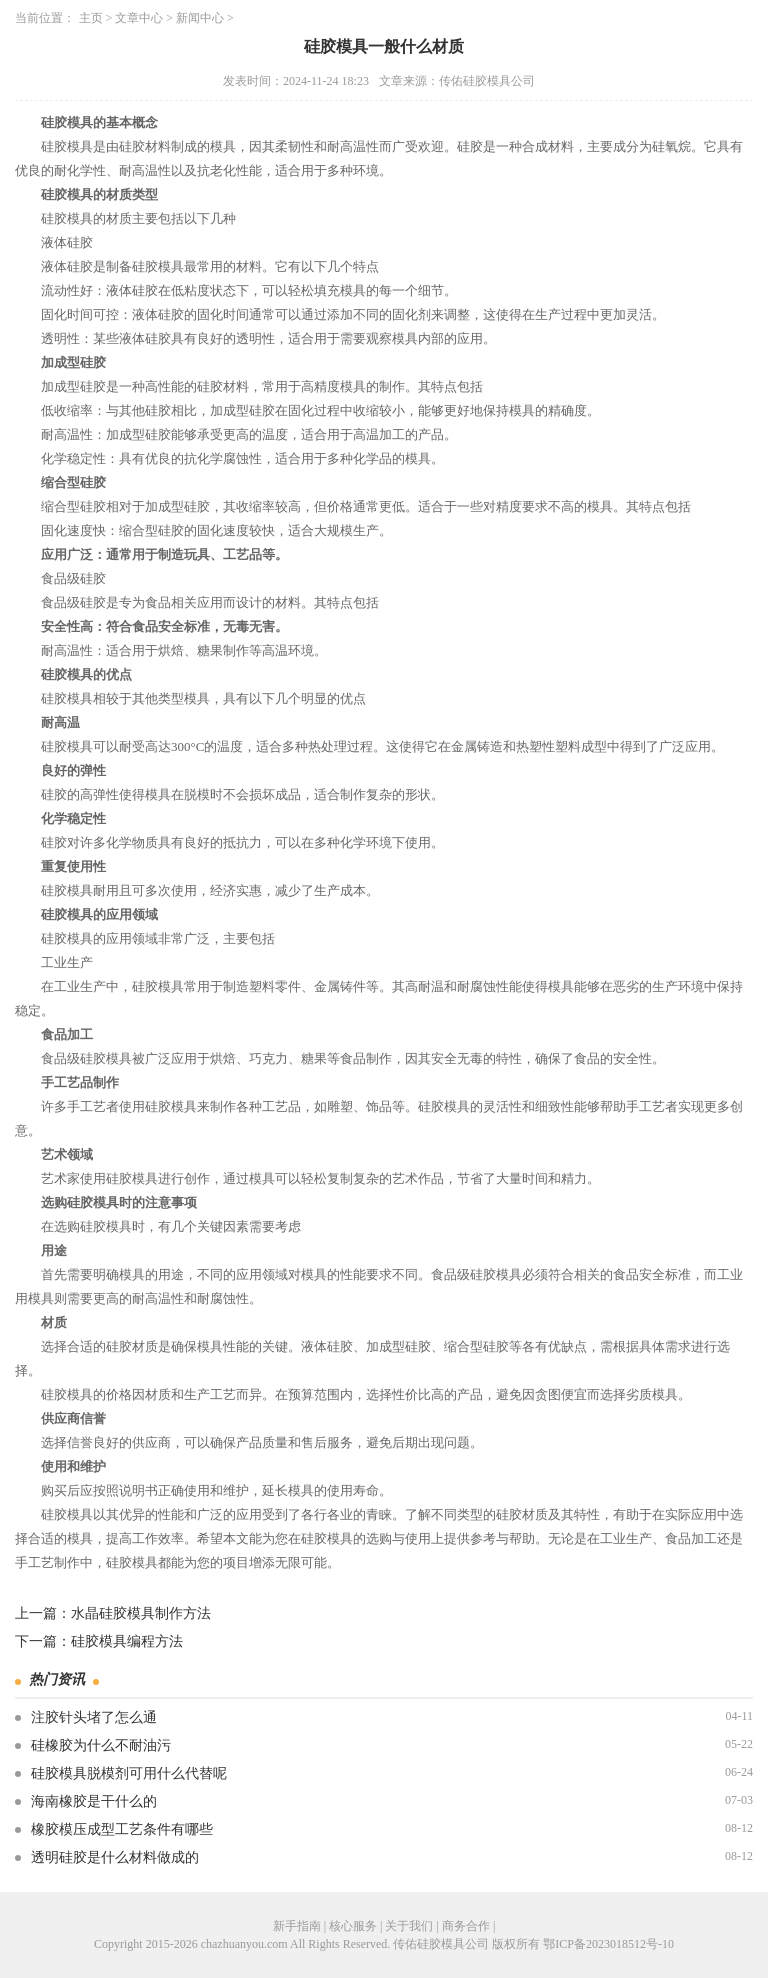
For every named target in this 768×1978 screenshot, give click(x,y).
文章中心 (139, 18)
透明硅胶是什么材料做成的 (115, 1857)
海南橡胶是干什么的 (94, 1801)
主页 (91, 18)
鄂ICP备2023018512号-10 (608, 1944)
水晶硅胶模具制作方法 (141, 1613)
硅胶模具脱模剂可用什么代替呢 (129, 1773)
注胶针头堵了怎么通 (94, 1717)
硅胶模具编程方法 (127, 1641)
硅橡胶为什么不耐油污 (101, 1745)
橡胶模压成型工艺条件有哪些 (122, 1829)
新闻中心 (200, 18)
